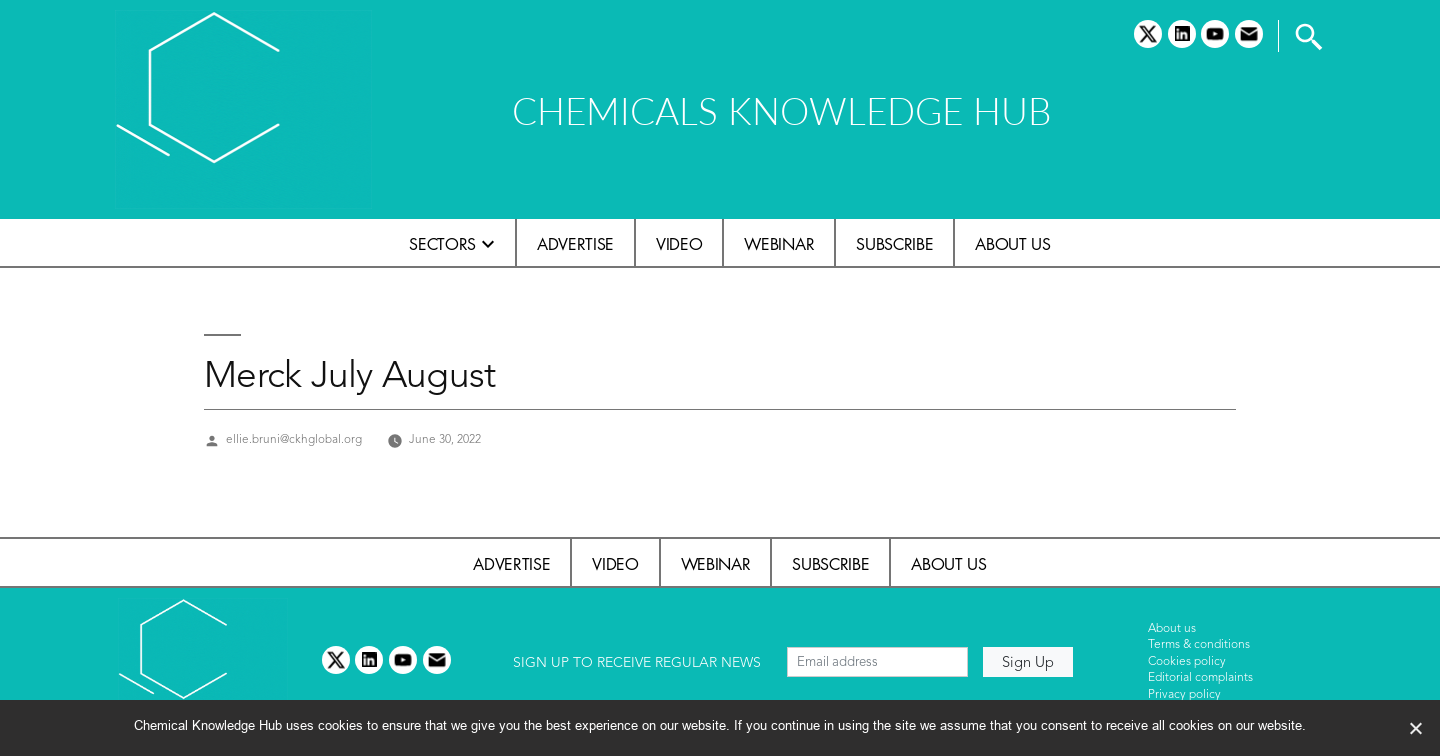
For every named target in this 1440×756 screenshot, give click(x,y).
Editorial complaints (1200, 678)
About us (1012, 244)
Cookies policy (1187, 662)
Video (679, 244)
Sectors (442, 244)
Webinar (779, 244)
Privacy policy (1184, 695)
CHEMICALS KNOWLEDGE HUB (781, 110)
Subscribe (894, 244)
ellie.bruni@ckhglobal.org (294, 440)
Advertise (575, 244)
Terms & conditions (1199, 645)
